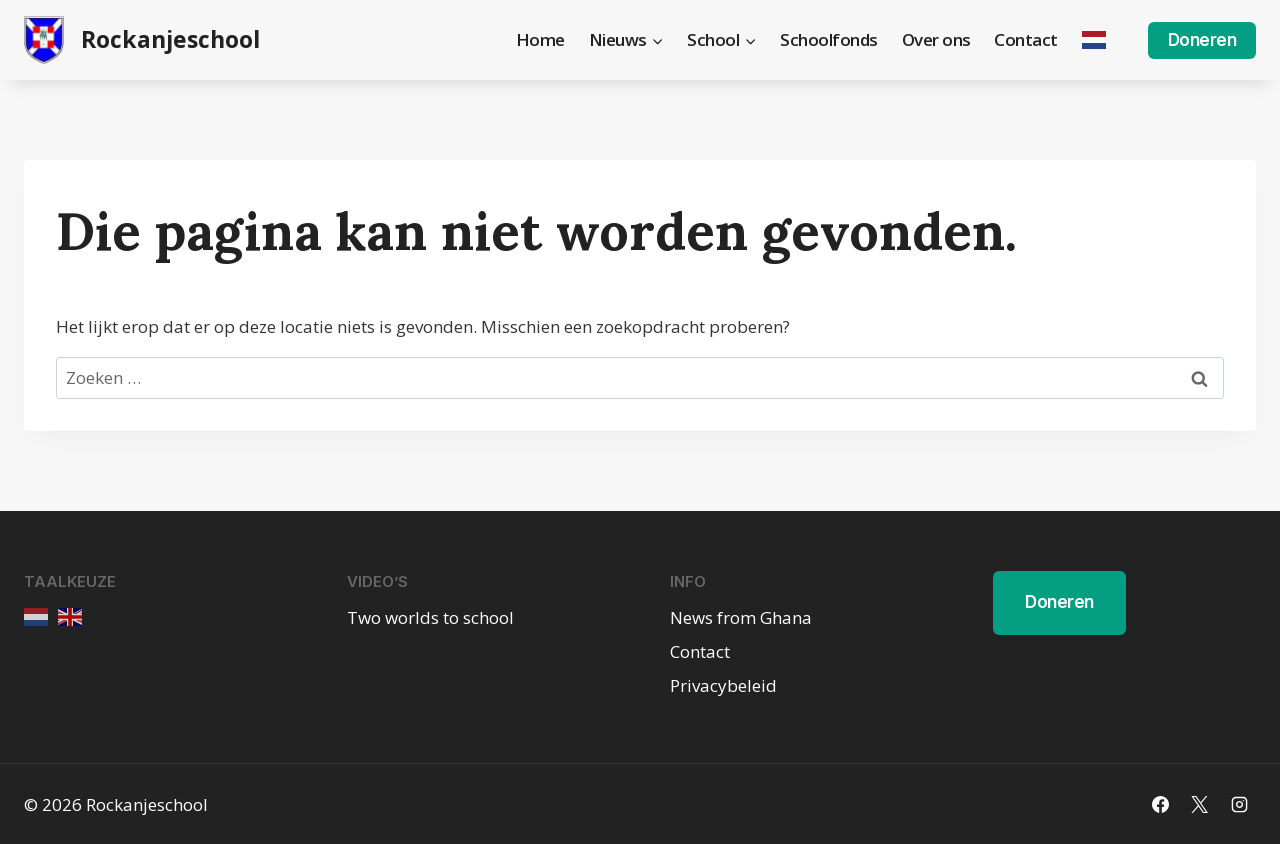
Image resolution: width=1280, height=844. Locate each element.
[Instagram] (1239, 804)
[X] (1200, 804)
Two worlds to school (430, 617)
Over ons (936, 39)
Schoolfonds (829, 39)
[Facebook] (1161, 804)
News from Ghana (741, 617)
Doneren (1202, 40)
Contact (1026, 39)
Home (540, 39)
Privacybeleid (723, 685)
